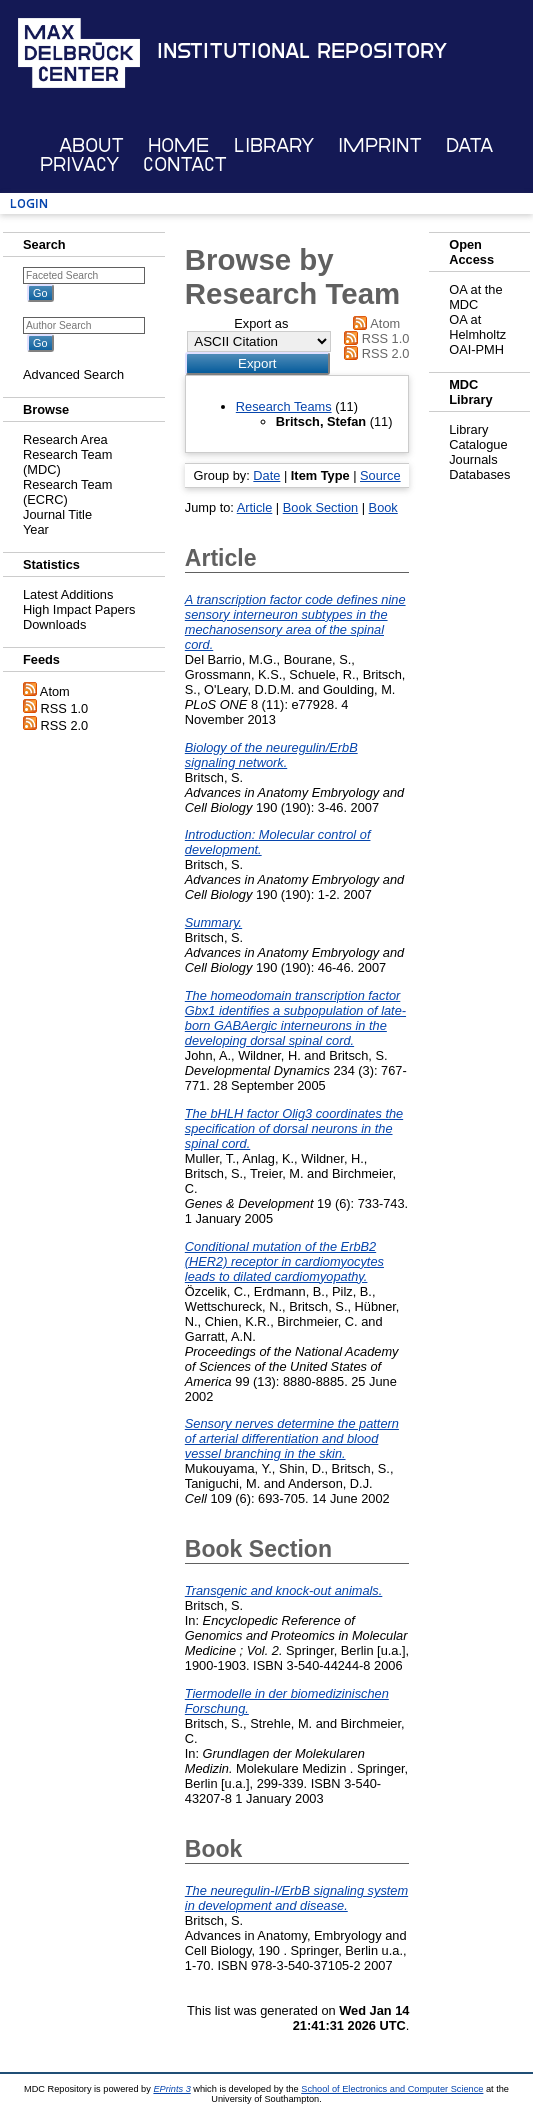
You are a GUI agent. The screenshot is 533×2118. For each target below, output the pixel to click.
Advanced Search (73, 374)
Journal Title (57, 514)
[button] (257, 363)
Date (266, 475)
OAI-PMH (476, 349)
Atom (55, 691)
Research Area (65, 439)
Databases (479, 474)
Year (36, 529)
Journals (473, 459)
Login (29, 203)
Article (255, 507)
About (91, 145)
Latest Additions (68, 594)
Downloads (54, 624)
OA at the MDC (475, 297)
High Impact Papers (79, 609)
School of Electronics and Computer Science (392, 2089)
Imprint (380, 145)
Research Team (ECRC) (67, 492)
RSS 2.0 (65, 725)
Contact (185, 164)
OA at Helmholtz (477, 327)
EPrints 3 (171, 2089)
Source (380, 475)
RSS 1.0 (65, 708)
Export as (261, 323)
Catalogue (478, 444)
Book (383, 507)
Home (178, 145)
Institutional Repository (302, 51)
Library (274, 145)
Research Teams (284, 406)
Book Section (320, 507)
